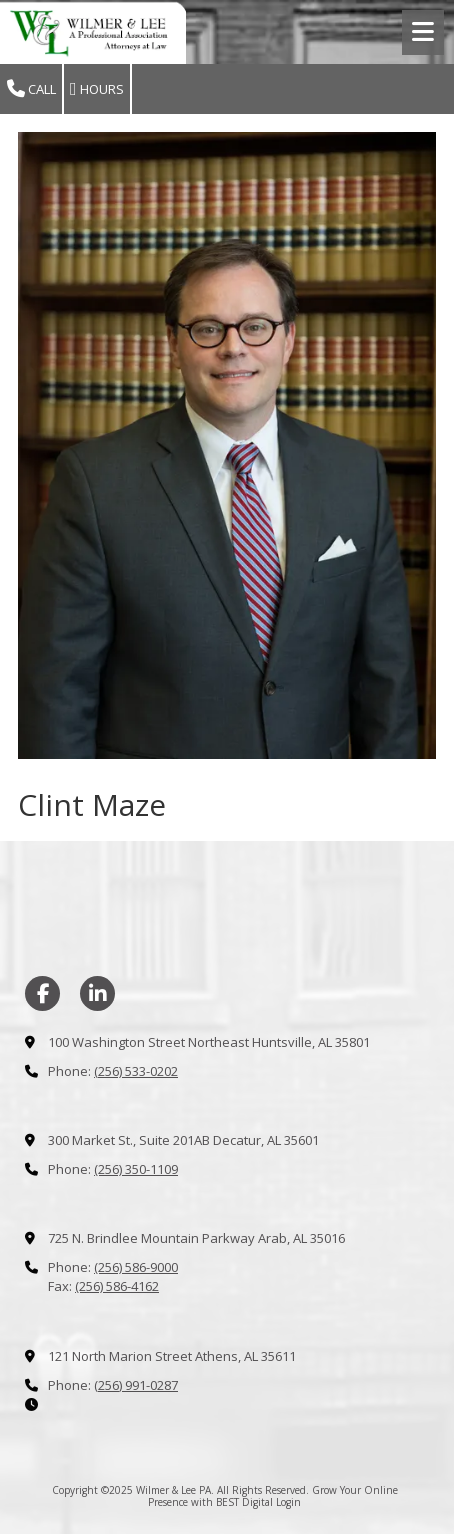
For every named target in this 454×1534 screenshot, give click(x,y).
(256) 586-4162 (117, 1286)
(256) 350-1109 (136, 1169)
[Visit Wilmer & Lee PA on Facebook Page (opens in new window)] (42, 993)
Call (31, 89)
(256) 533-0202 (136, 1071)
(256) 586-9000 (136, 1267)
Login (288, 1502)
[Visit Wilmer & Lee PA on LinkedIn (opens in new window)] (97, 993)
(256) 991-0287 (136, 1385)
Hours (97, 89)
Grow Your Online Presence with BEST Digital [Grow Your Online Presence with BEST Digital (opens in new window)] (273, 1496)
